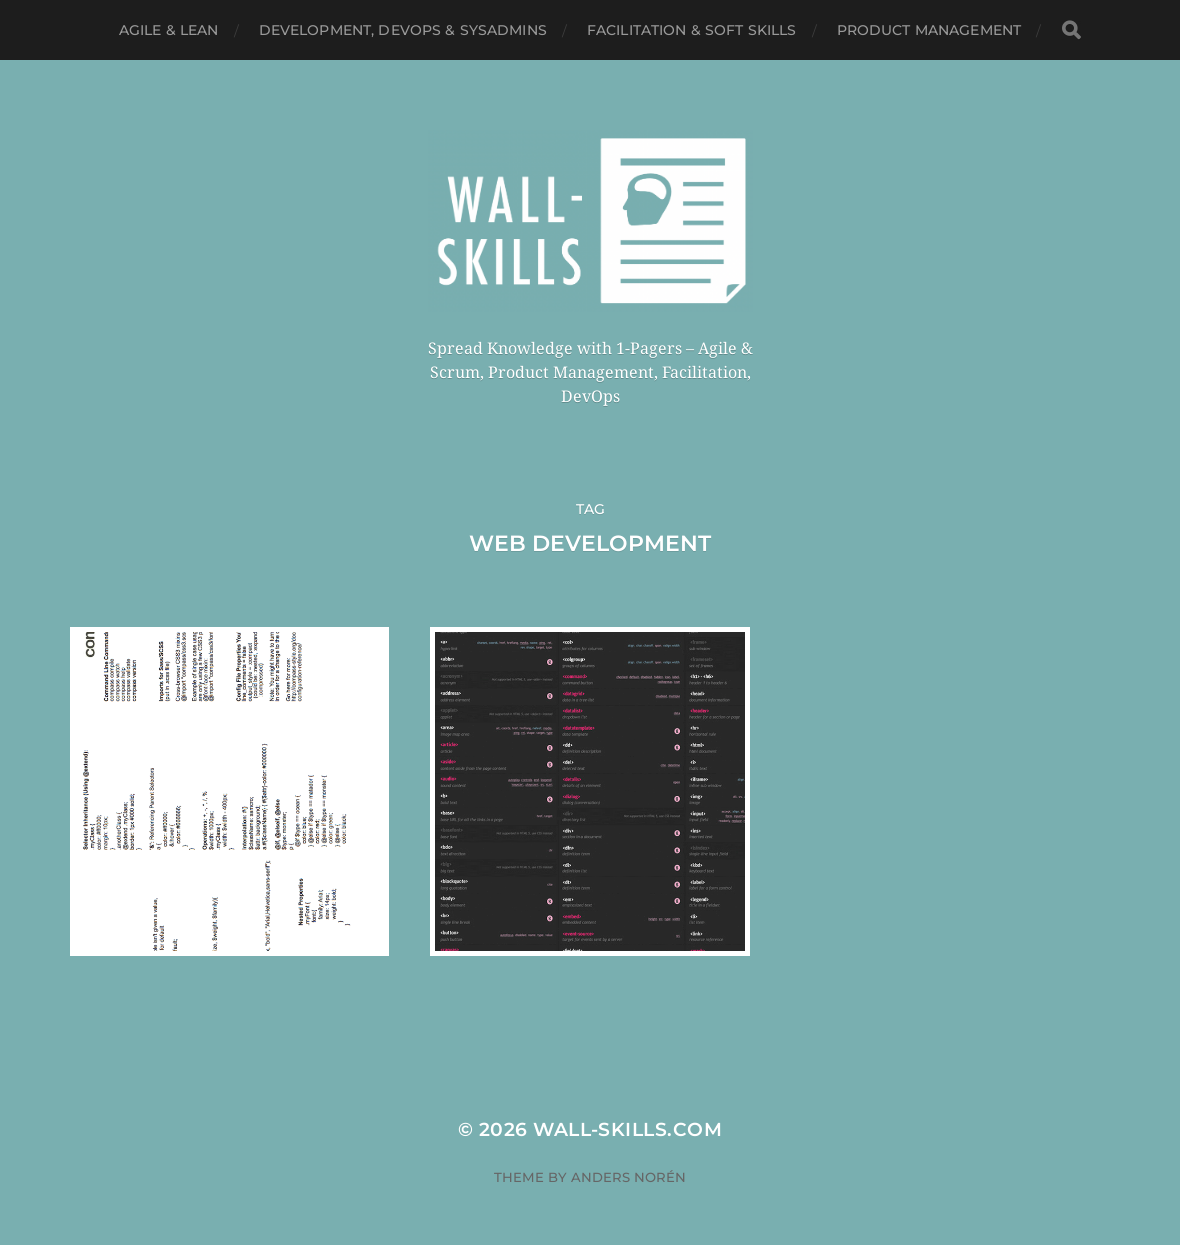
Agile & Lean (169, 30)
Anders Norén (628, 1177)
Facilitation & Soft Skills (692, 30)
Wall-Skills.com (627, 1129)
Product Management (929, 30)
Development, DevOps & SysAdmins (403, 30)
